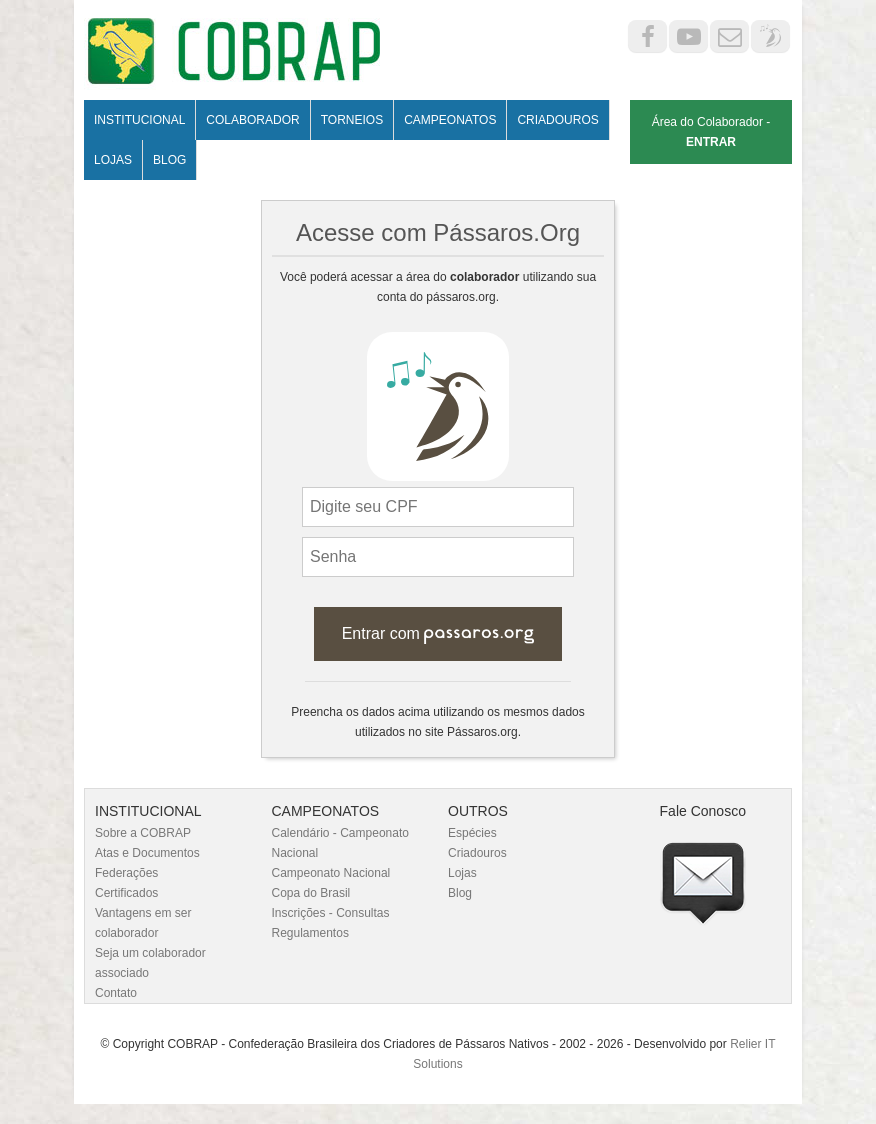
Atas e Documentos (147, 853)
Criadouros (557, 120)
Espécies (472, 833)
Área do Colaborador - (711, 132)
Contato (116, 993)
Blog (169, 160)
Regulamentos (310, 933)
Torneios (352, 120)
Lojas (113, 160)
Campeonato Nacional (331, 873)
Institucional (139, 120)
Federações (126, 873)
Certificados (126, 893)
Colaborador (252, 120)
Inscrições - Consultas (331, 913)
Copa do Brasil (311, 893)
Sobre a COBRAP (143, 833)
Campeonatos (450, 120)
